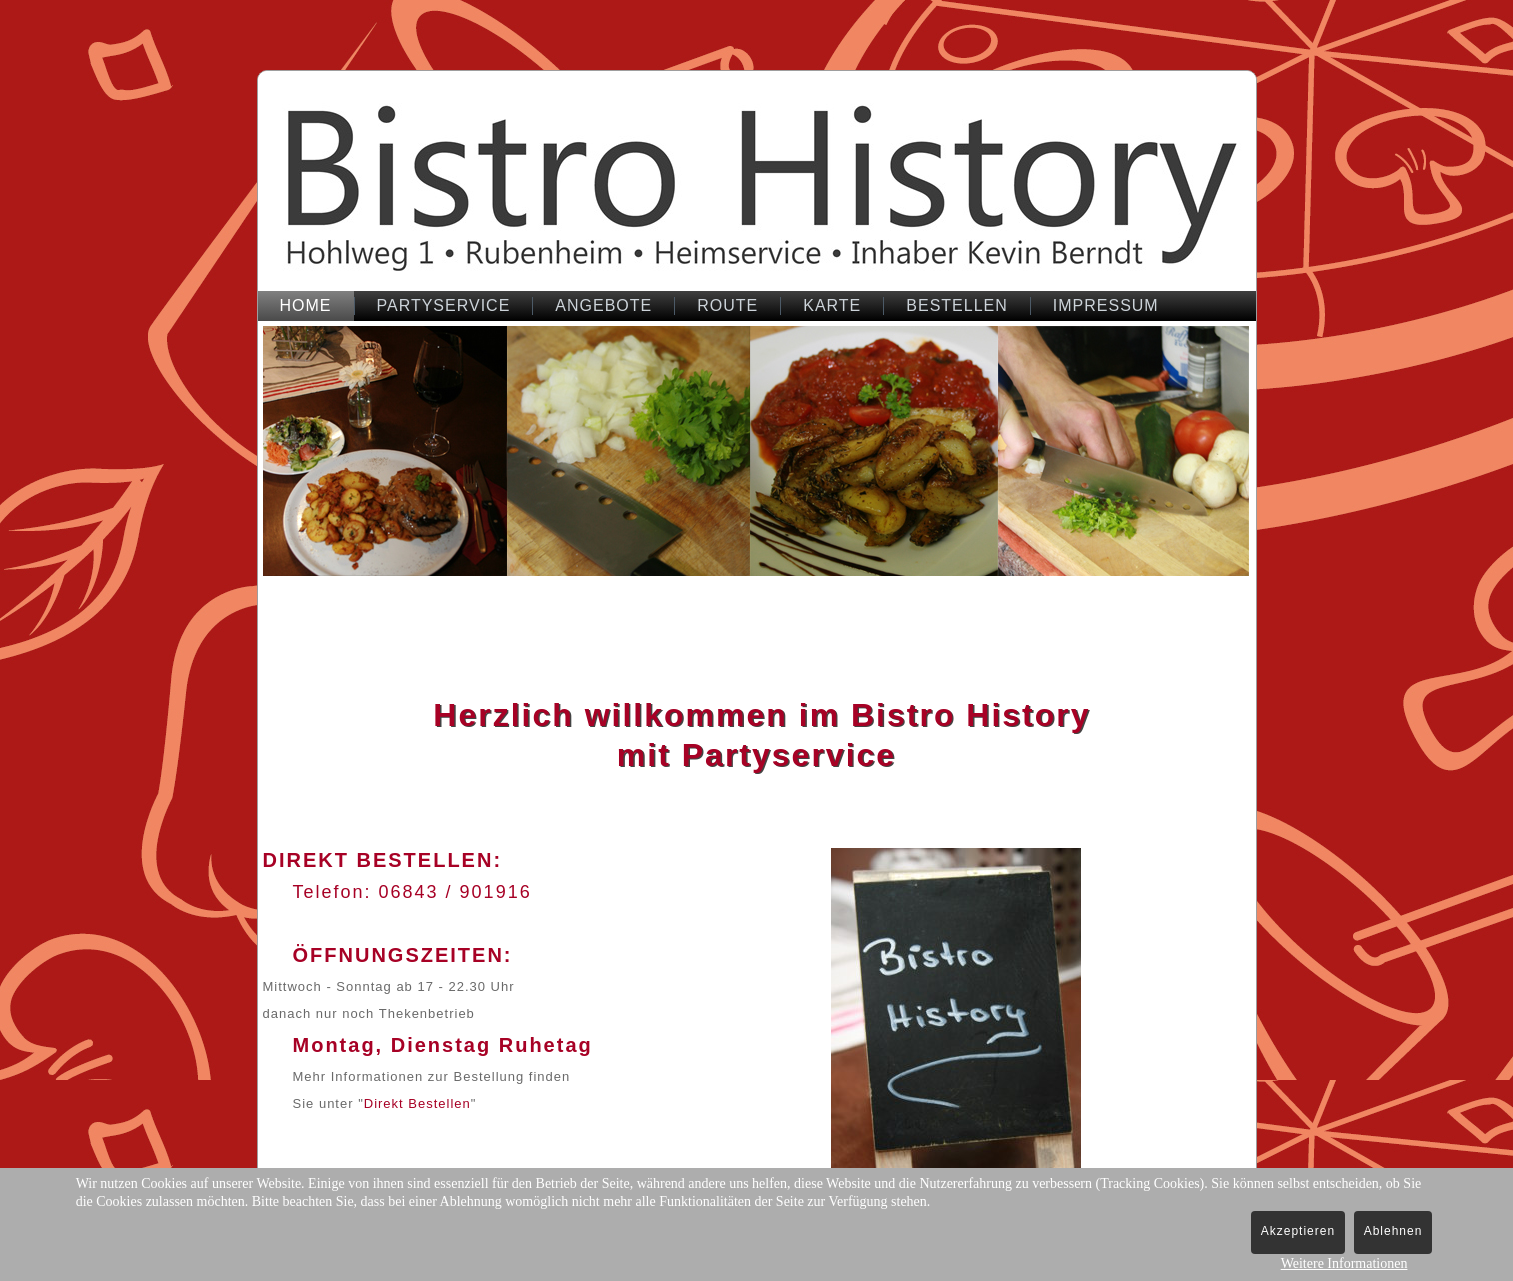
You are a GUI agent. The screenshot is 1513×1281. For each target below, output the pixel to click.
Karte (832, 305)
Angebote (603, 305)
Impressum (1106, 305)
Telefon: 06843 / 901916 (412, 892)
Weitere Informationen (1344, 1263)
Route (727, 305)
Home (306, 305)
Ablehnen (1393, 1231)
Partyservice (444, 305)
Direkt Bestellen (417, 1103)
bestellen (956, 305)
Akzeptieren (1298, 1231)
